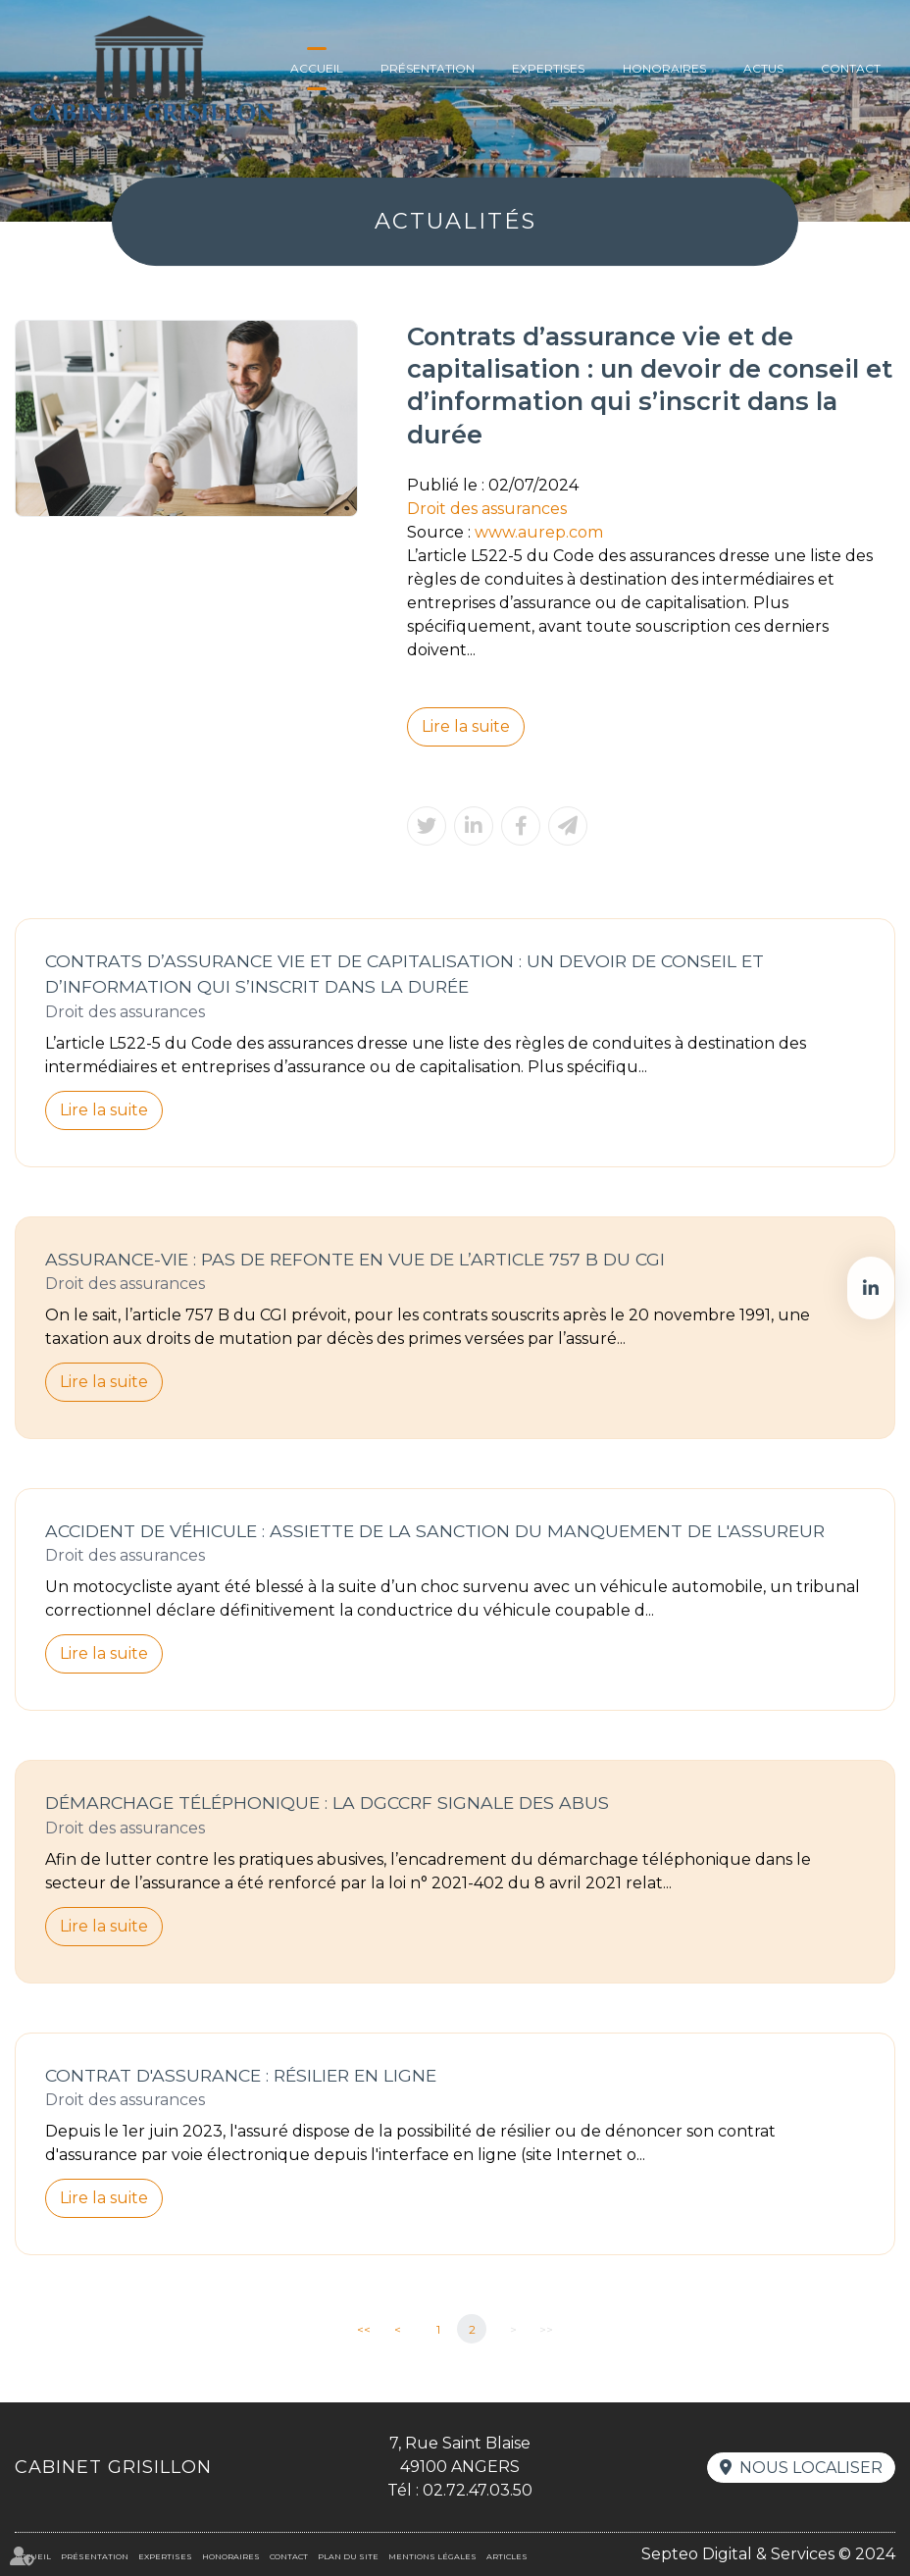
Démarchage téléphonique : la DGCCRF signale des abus (327, 1802)
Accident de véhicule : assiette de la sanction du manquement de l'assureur (435, 1530)
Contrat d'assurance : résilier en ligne (240, 2075)
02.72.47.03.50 (477, 2490)
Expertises (548, 68)
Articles (507, 2556)
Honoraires (664, 68)
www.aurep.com (539, 532)
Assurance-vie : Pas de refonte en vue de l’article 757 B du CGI (355, 1259)
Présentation (427, 68)
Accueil (316, 68)
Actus (763, 68)
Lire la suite (466, 726)
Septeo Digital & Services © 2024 (768, 2554)
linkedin (870, 1288)
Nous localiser (811, 2467)
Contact (851, 68)
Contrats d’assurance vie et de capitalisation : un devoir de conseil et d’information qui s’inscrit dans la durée (404, 974)
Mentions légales (432, 2556)
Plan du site (348, 2556)
